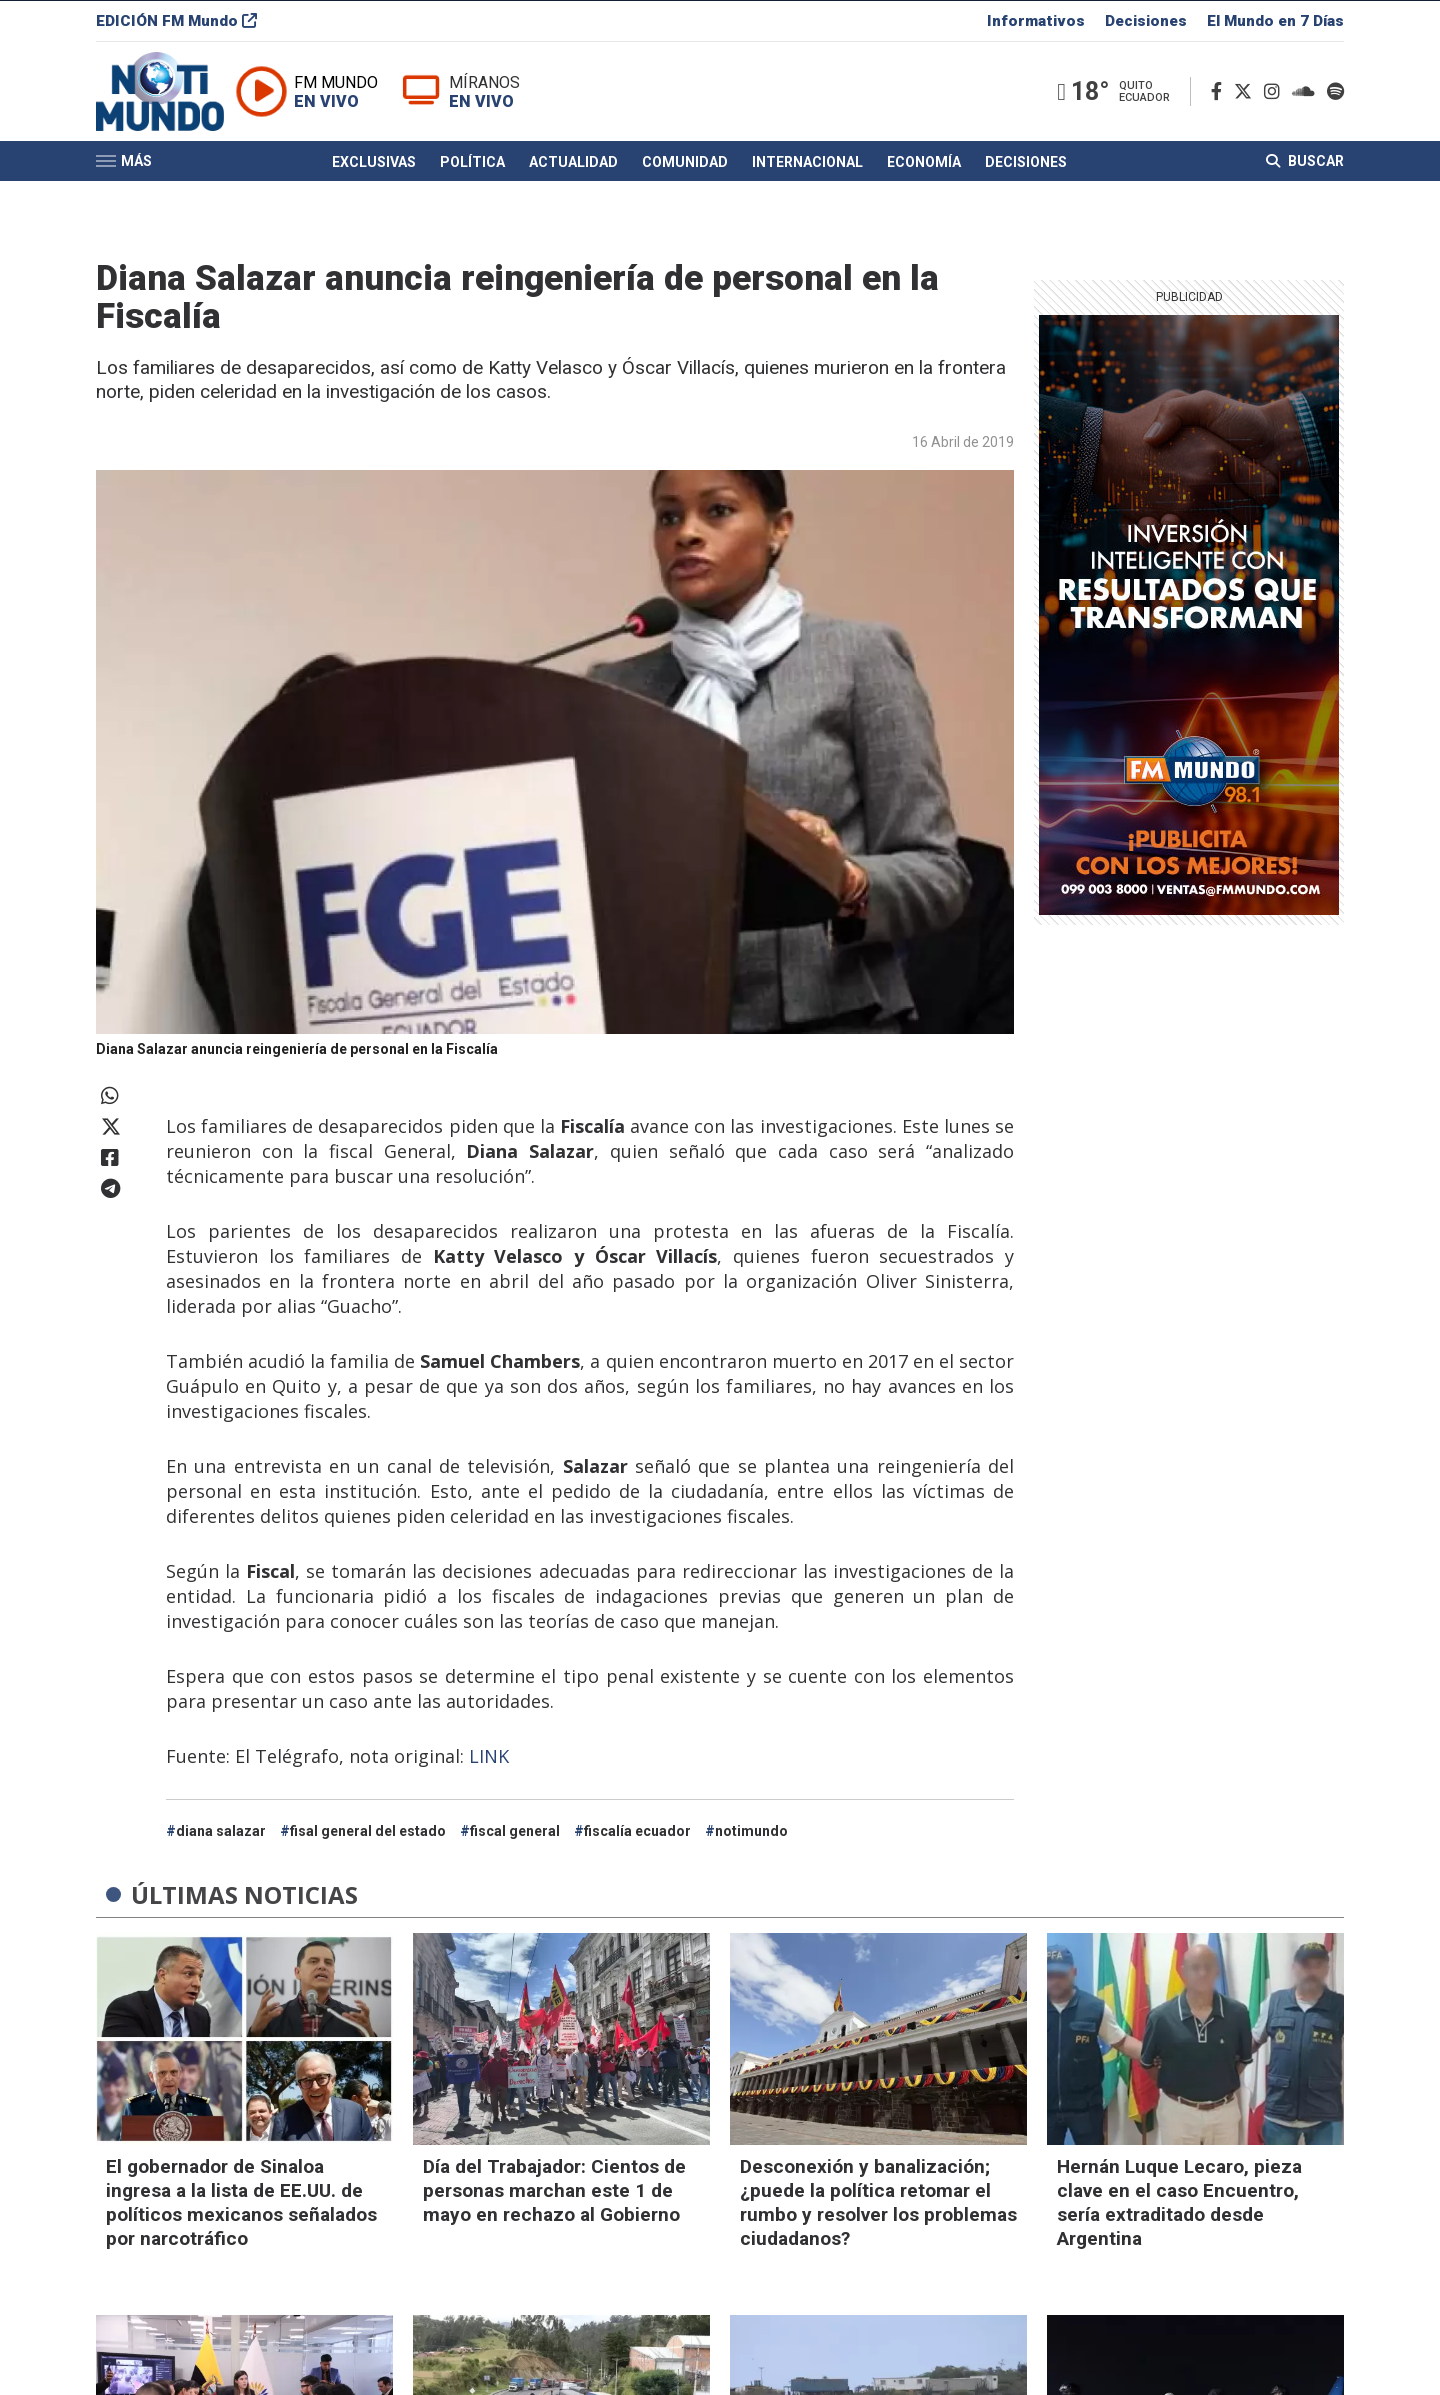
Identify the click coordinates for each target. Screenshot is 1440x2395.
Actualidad (573, 173)
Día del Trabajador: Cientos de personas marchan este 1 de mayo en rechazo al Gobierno (554, 2190)
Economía (924, 173)
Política (472, 173)
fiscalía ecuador (637, 1831)
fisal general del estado (368, 1831)
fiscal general (515, 1831)
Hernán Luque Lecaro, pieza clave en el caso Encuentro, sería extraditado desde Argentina (1179, 2202)
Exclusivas (374, 173)
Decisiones (1146, 24)
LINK (489, 1756)
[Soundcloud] (1307, 98)
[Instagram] (1276, 98)
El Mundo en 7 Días (1275, 24)
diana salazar (221, 1831)
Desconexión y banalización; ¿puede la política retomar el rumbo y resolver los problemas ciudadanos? (878, 2202)
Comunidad (685, 173)
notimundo (751, 1831)
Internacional (807, 173)
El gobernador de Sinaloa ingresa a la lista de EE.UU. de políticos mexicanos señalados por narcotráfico (241, 2202)
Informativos (1036, 24)
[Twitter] (1247, 98)
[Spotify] (1335, 98)
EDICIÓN (176, 24)
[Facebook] (1220, 98)
